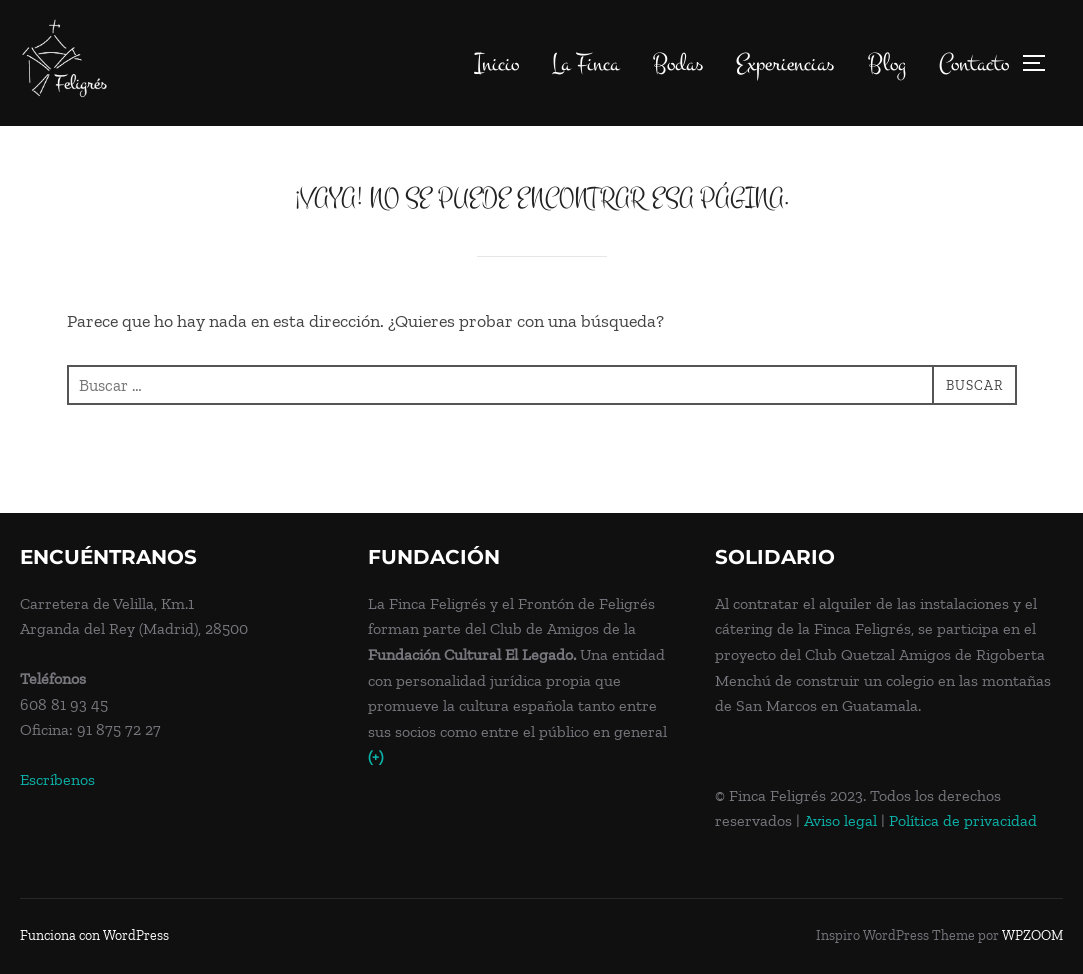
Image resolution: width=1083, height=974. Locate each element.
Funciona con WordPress (94, 936)
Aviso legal (840, 821)
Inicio (496, 64)
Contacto (974, 64)
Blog (887, 64)
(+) (375, 757)
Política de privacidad (963, 821)
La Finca (584, 64)
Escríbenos (57, 779)
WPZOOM (1032, 936)
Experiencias (785, 64)
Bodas (677, 64)
